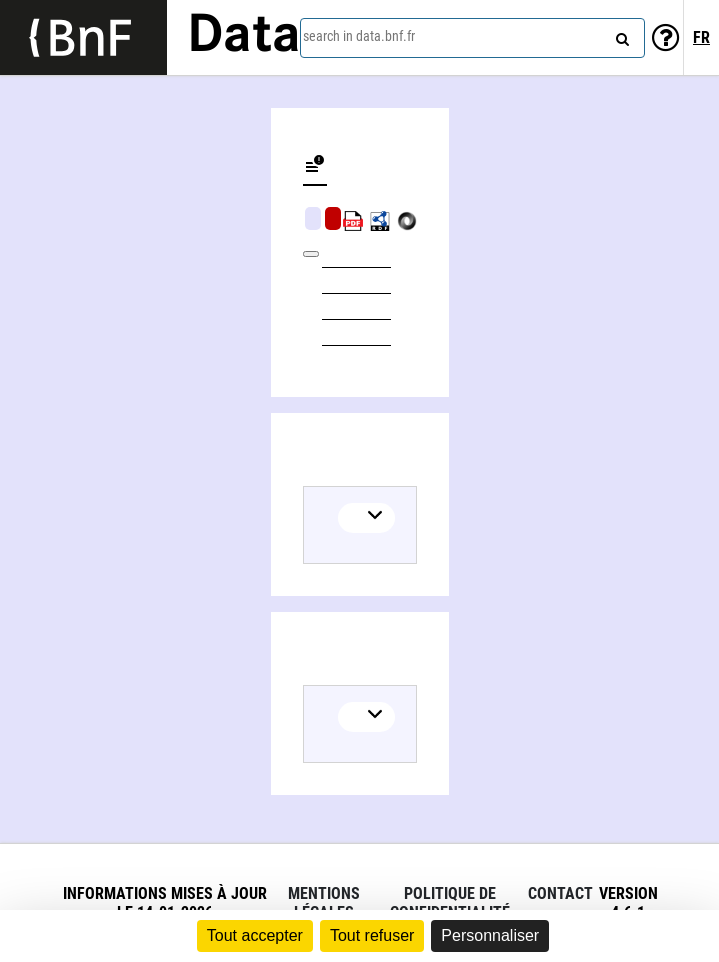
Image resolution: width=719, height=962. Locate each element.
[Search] (620, 35)
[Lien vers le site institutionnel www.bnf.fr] (83, 37)
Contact (560, 893)
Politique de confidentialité (450, 903)
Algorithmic (333, 218)
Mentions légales (324, 903)
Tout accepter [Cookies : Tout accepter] (255, 935)
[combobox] (472, 38)
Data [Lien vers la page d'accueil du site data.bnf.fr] (244, 37)
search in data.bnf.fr (359, 36)
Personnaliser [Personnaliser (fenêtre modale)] (490, 935)
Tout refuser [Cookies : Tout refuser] (372, 935)
